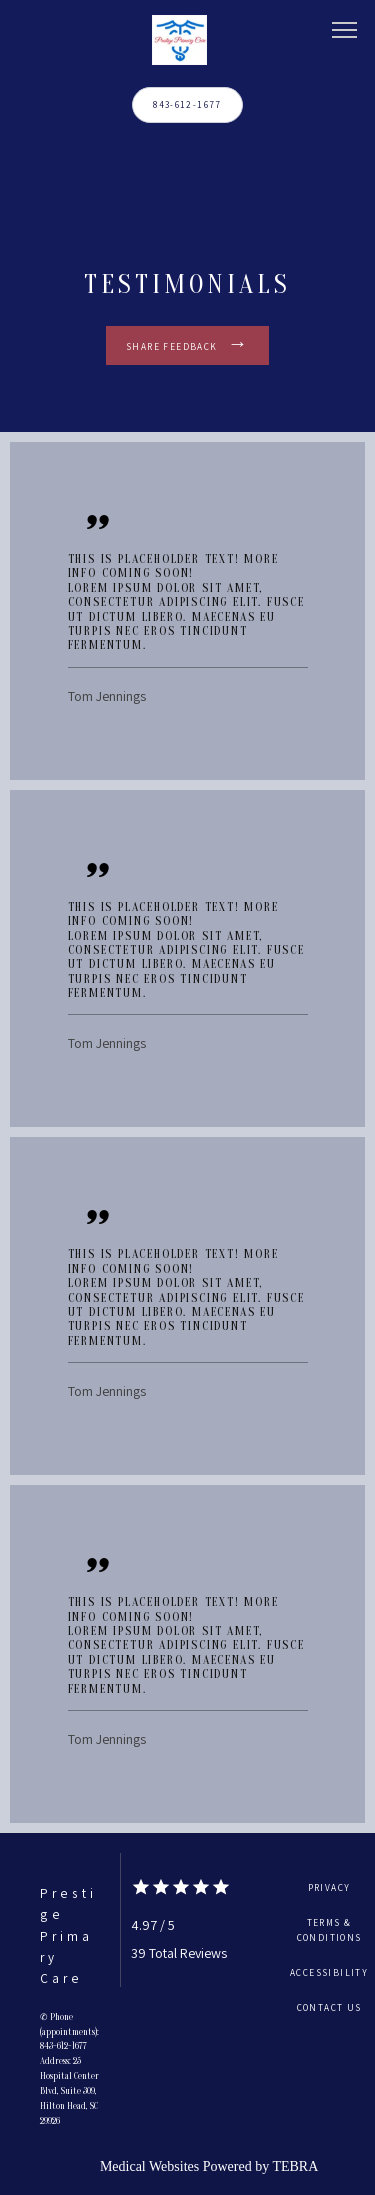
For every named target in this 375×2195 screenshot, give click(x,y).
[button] (345, 32)
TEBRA (295, 2166)
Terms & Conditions (329, 1930)
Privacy (329, 1887)
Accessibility (329, 1972)
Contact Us (329, 2007)
